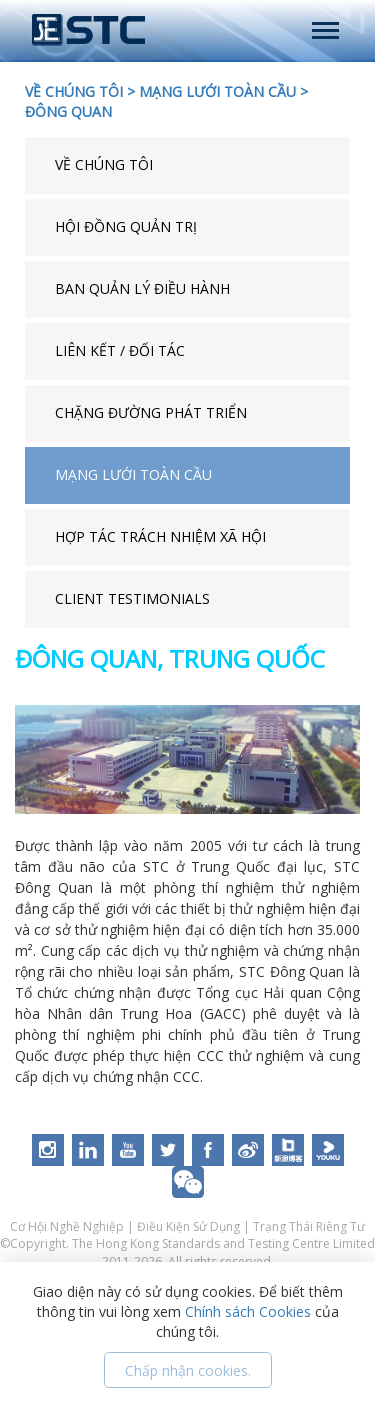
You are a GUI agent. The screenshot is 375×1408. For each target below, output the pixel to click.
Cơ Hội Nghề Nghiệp (68, 1226)
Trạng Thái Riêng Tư (309, 1226)
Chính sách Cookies (248, 1311)
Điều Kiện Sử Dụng (188, 1226)
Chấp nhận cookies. (188, 1370)
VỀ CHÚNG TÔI (74, 91)
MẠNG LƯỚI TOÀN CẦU (217, 91)
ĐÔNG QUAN (68, 111)
